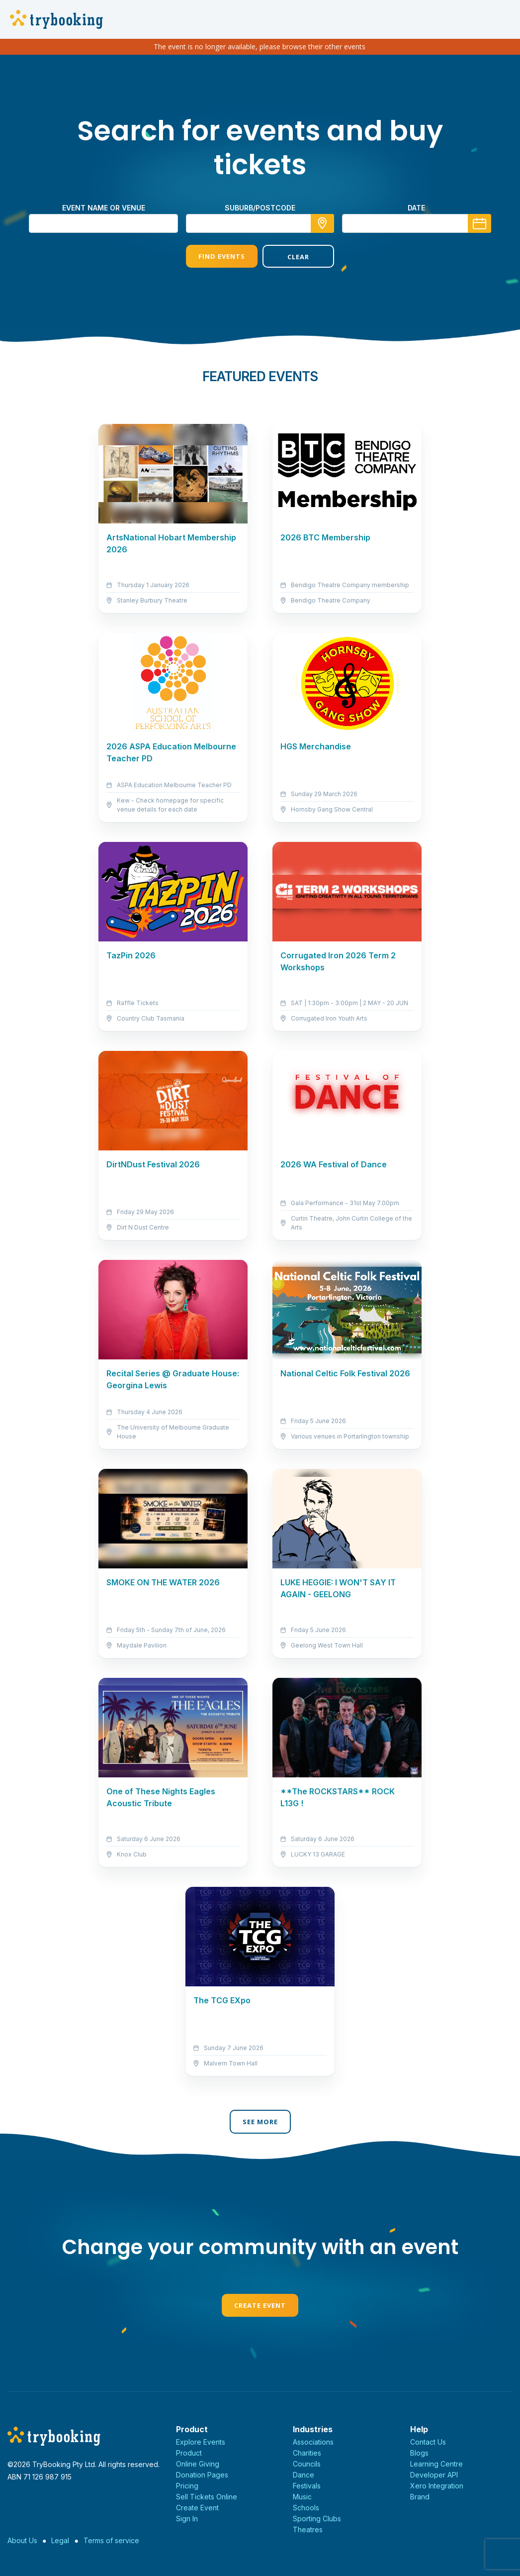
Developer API (434, 2475)
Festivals (307, 2485)
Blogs (419, 2453)
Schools (306, 2507)
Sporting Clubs (317, 2518)
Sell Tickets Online (206, 2496)
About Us (22, 2540)
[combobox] (260, 223)
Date (416, 208)
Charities (307, 2453)
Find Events (221, 256)
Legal (60, 2540)
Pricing (187, 2485)
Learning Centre (436, 2464)
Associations (313, 2442)
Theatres (308, 2529)
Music (302, 2496)
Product (189, 2453)
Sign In (187, 2518)
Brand (420, 2496)
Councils (307, 2464)
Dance (303, 2475)
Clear (298, 256)
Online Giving (197, 2464)
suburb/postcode (260, 208)
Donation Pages (202, 2475)
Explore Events (200, 2442)
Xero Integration (436, 2485)
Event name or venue (103, 208)
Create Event (260, 2305)
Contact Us (428, 2442)
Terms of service (111, 2540)
